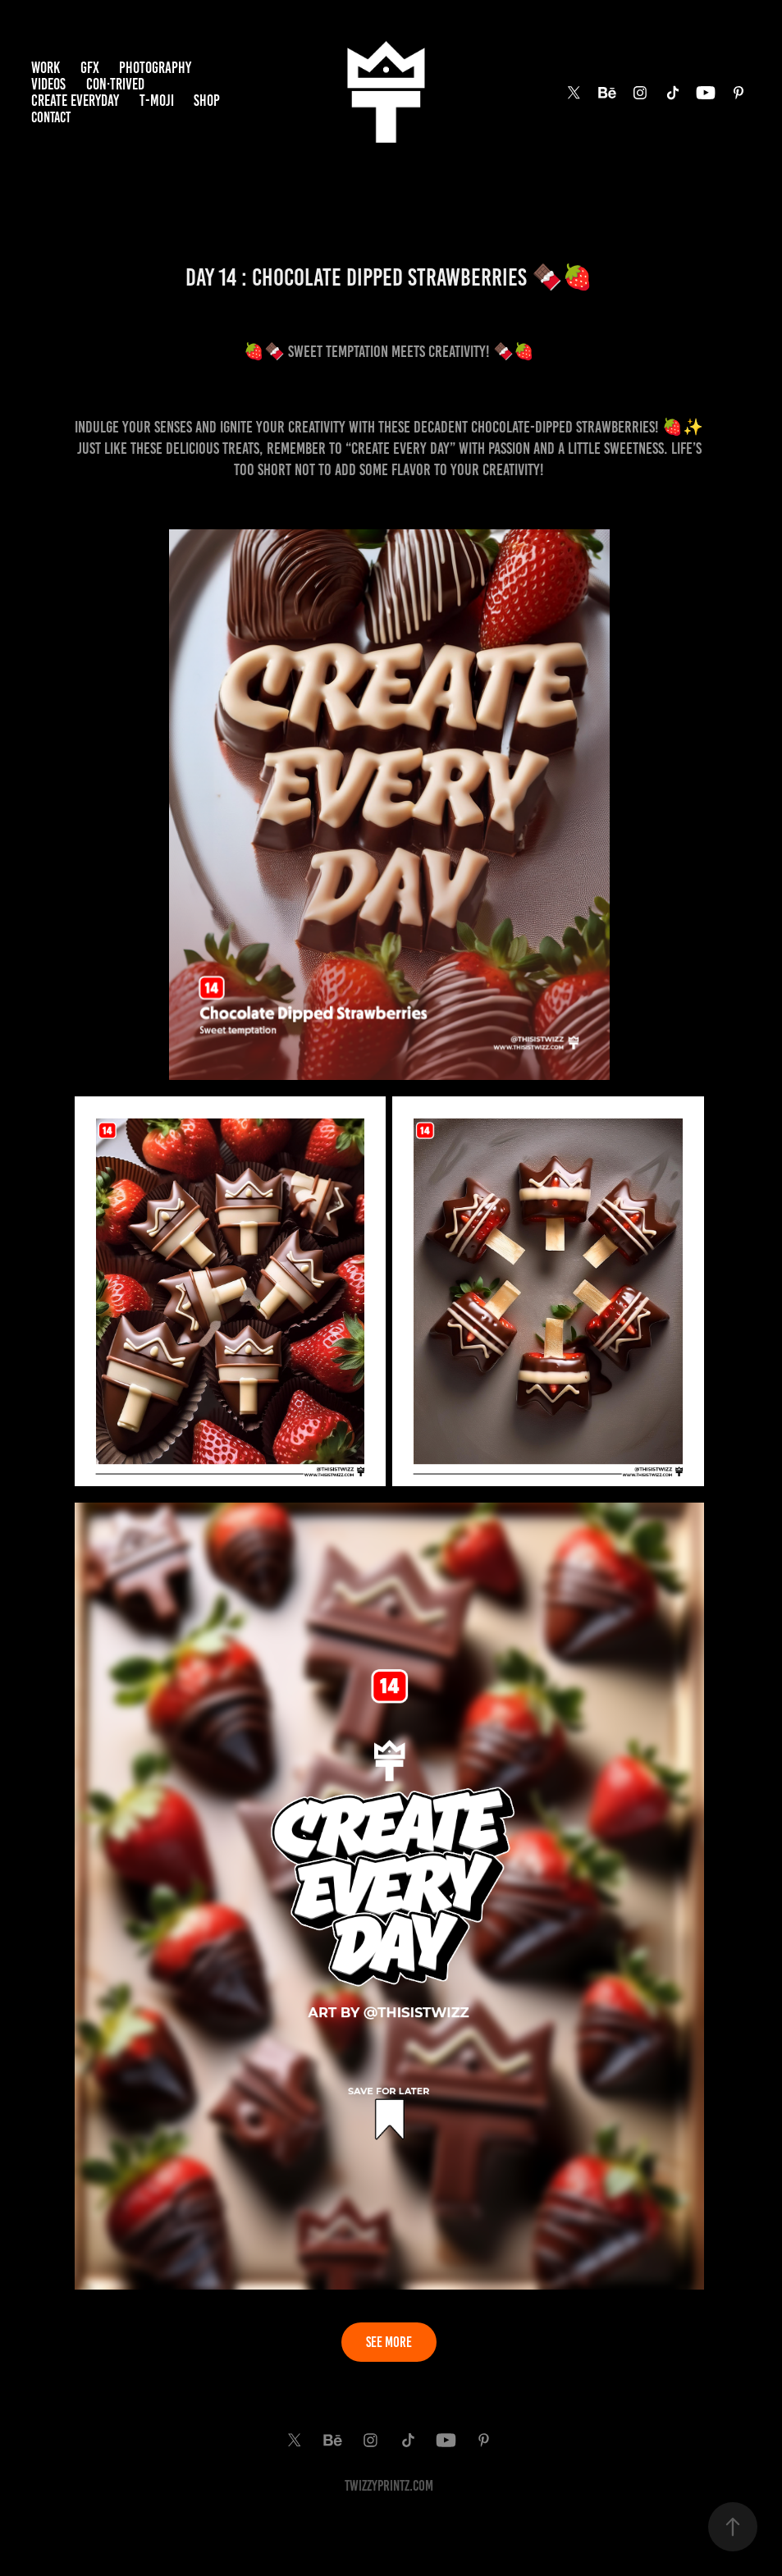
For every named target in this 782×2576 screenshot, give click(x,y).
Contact (51, 117)
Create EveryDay (75, 100)
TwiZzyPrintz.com (389, 2486)
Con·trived (115, 84)
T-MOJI (156, 100)
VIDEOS (48, 84)
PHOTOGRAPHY (155, 67)
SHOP (207, 100)
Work (45, 67)
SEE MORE (389, 2342)
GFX (89, 67)
